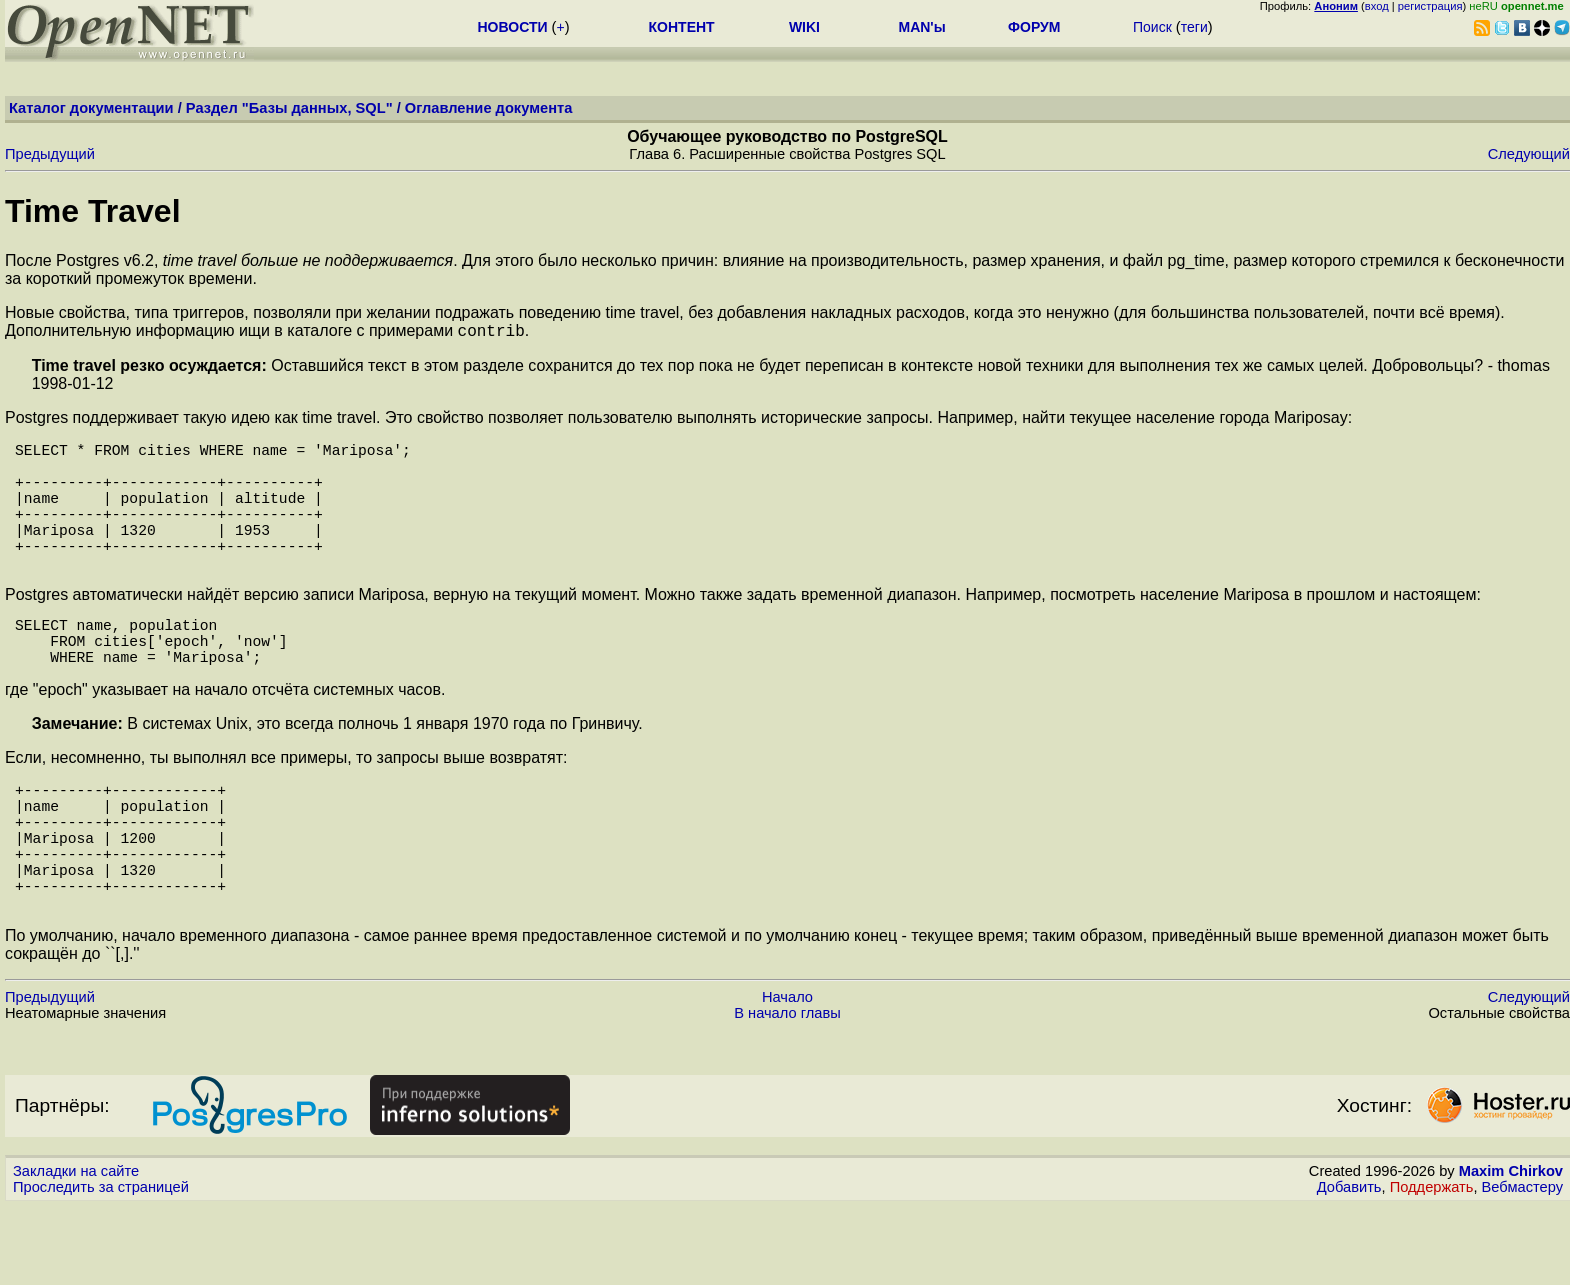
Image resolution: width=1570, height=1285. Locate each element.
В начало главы (787, 1092)
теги (1194, 27)
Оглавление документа (489, 108)
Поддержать (1432, 1266)
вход (1377, 6)
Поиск (1152, 27)
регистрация (1430, 6)
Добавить (1349, 1266)
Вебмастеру (1522, 1266)
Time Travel (93, 211)
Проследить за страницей (101, 1266)
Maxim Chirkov (1511, 1250)
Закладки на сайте (76, 1250)
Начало (787, 1076)
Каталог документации (91, 108)
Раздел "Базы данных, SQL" (289, 108)
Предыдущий (50, 154)
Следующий (1529, 154)
